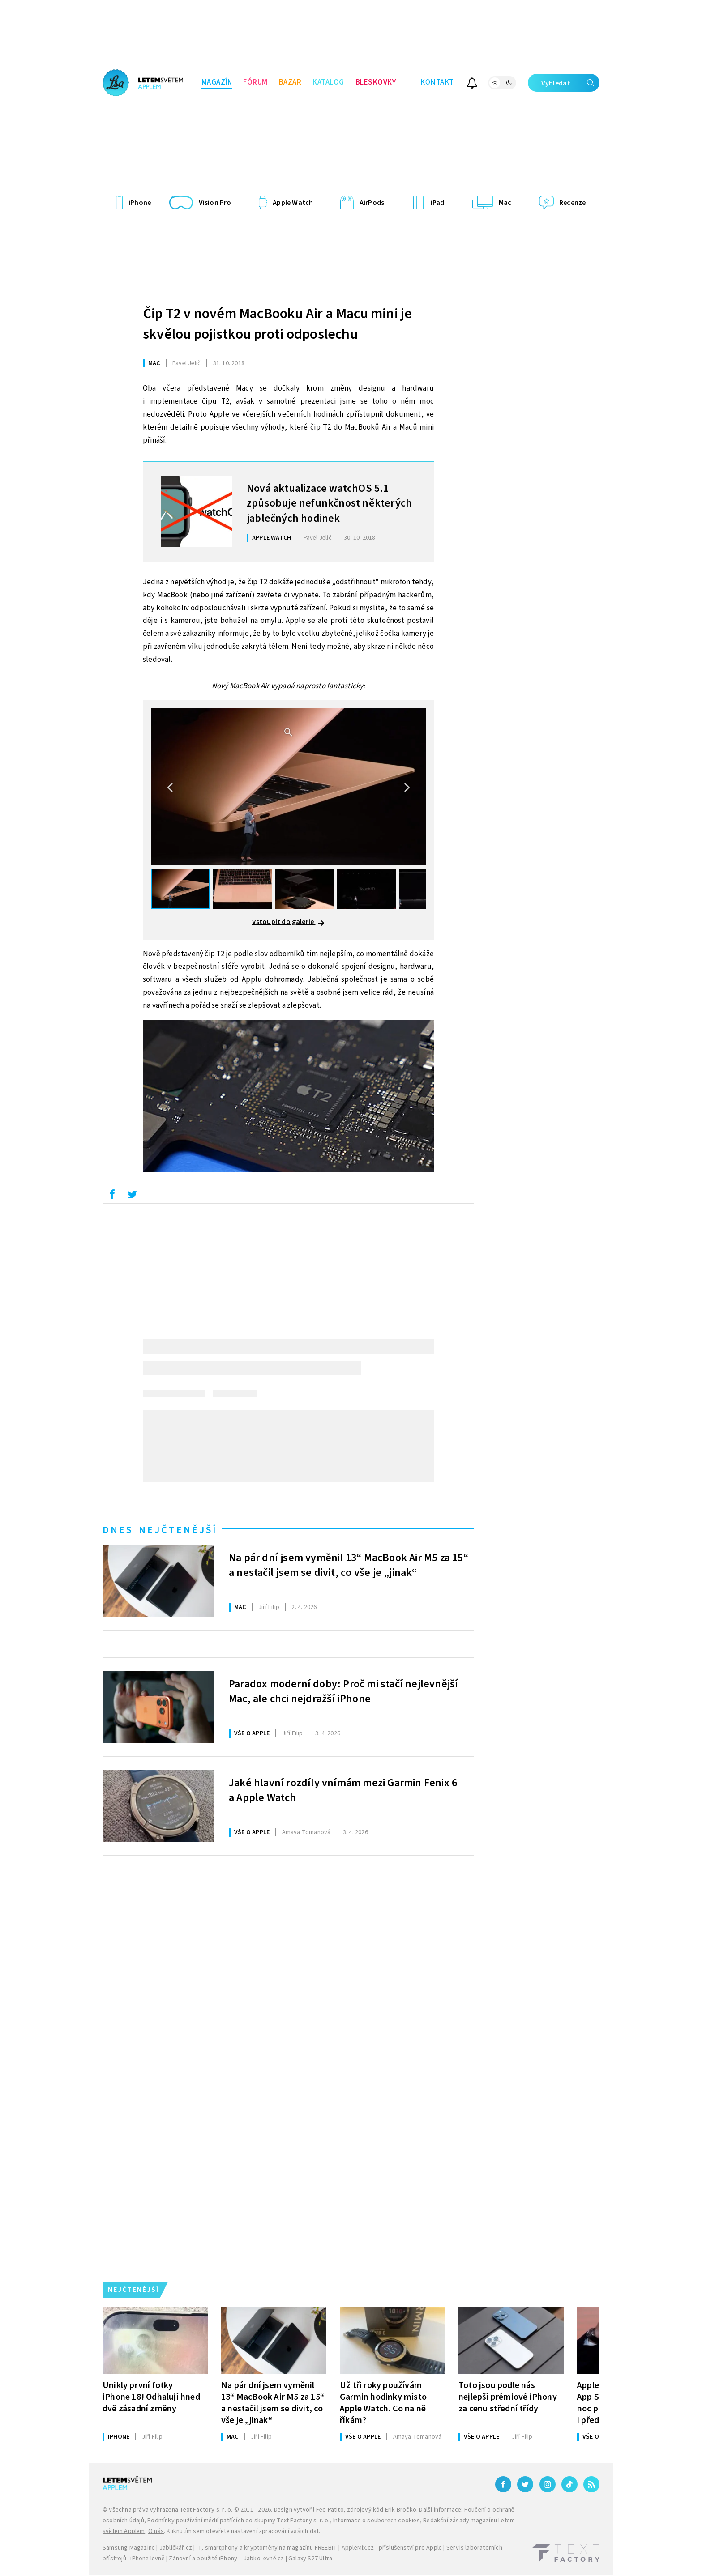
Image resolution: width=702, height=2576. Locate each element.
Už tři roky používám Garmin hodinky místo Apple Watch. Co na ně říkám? (383, 2402)
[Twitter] (525, 2484)
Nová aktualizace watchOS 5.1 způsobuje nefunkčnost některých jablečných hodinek (329, 502)
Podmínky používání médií (182, 2520)
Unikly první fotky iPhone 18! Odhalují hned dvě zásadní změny (151, 2396)
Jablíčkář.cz (175, 2547)
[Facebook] (503, 2484)
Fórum (255, 82)
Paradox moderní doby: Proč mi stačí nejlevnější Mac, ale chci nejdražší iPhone (343, 1692)
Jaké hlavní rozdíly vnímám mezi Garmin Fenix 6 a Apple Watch (343, 1791)
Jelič (186, 363)
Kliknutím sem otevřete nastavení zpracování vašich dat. (243, 2531)
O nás (156, 2531)
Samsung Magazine (129, 2547)
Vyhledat (570, 83)
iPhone (118, 2437)
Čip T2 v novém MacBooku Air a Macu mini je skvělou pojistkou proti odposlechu (277, 324)
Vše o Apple (252, 1733)
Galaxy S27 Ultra (310, 2558)
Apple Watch (271, 538)
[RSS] (591, 2484)
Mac (154, 363)
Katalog (328, 82)
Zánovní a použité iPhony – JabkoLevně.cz (226, 2558)
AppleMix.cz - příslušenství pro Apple (392, 2547)
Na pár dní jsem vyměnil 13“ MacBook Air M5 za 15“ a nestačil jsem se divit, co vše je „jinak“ (348, 1565)
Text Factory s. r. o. (206, 2509)
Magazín (216, 82)
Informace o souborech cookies (376, 2520)
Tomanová (306, 1832)
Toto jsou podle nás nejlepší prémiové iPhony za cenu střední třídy (507, 2396)
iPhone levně (147, 2558)
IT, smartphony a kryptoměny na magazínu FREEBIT (267, 2547)
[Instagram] (547, 2484)
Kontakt (437, 82)
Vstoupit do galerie (288, 922)
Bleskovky (375, 82)
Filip (268, 1607)
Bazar (290, 82)
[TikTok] (569, 2484)
